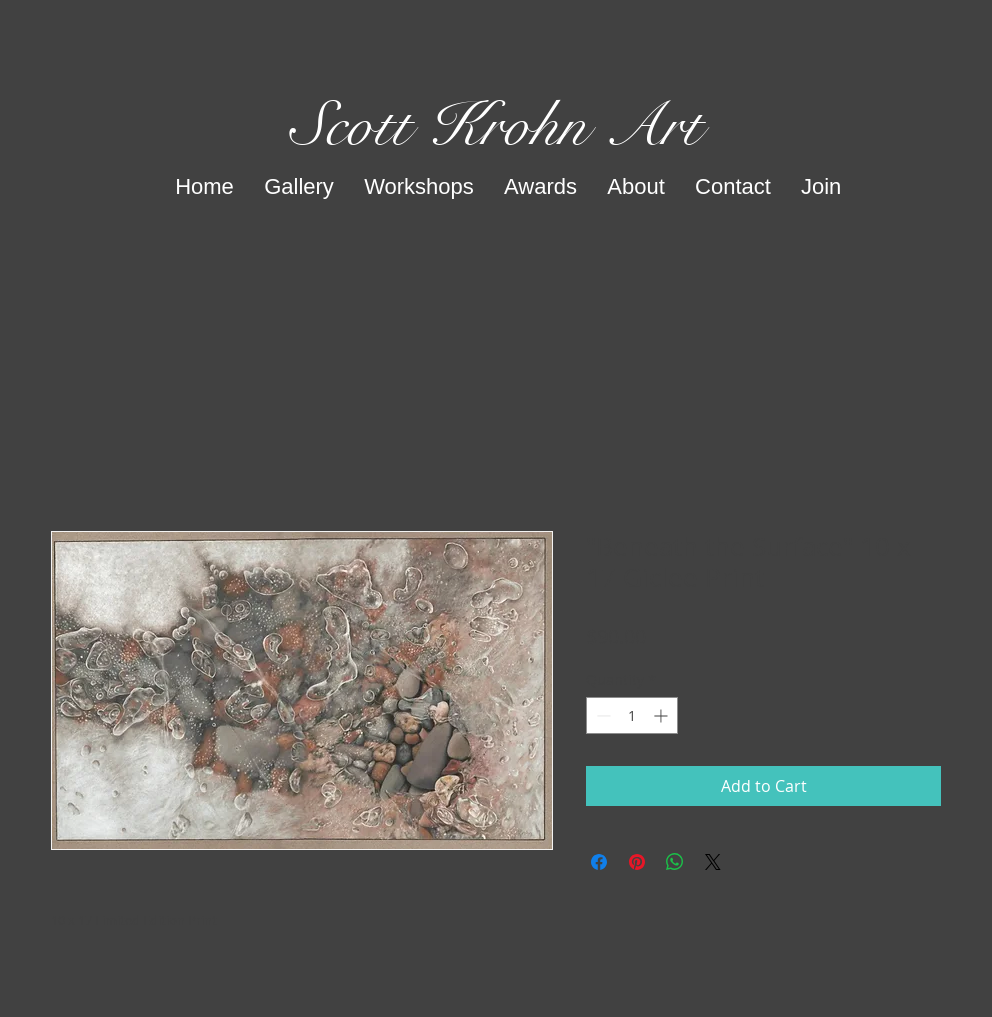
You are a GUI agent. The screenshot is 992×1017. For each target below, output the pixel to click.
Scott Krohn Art (496, 125)
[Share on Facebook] (599, 862)
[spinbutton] (632, 715)
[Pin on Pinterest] (637, 862)
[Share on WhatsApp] (675, 862)
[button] (299, 187)
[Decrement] (601, 715)
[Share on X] (713, 862)
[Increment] (662, 715)
